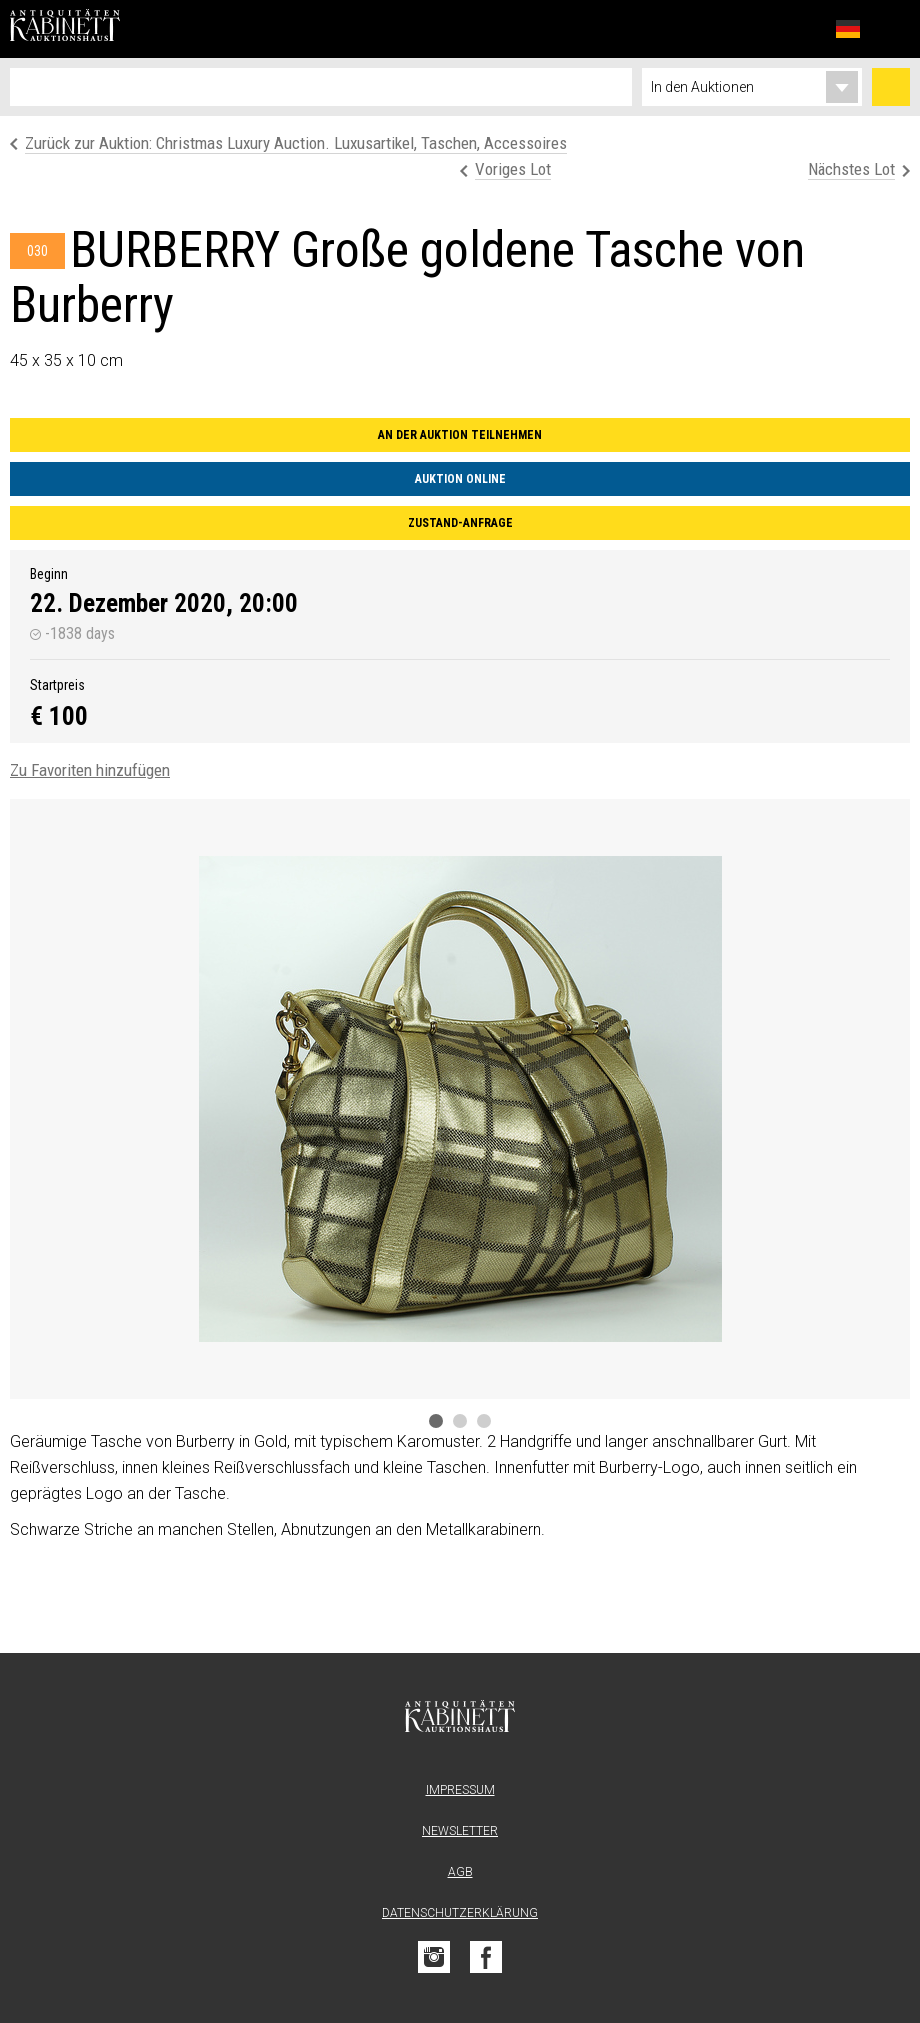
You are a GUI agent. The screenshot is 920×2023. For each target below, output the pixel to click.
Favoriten (804, 28)
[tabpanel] (460, 1099)
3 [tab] (484, 1421)
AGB (460, 1872)
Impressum (460, 1790)
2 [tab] (460, 1421)
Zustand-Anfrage (460, 523)
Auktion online (460, 479)
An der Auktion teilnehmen (460, 435)
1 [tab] (436, 1421)
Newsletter (460, 1831)
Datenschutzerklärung (460, 1913)
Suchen (891, 87)
